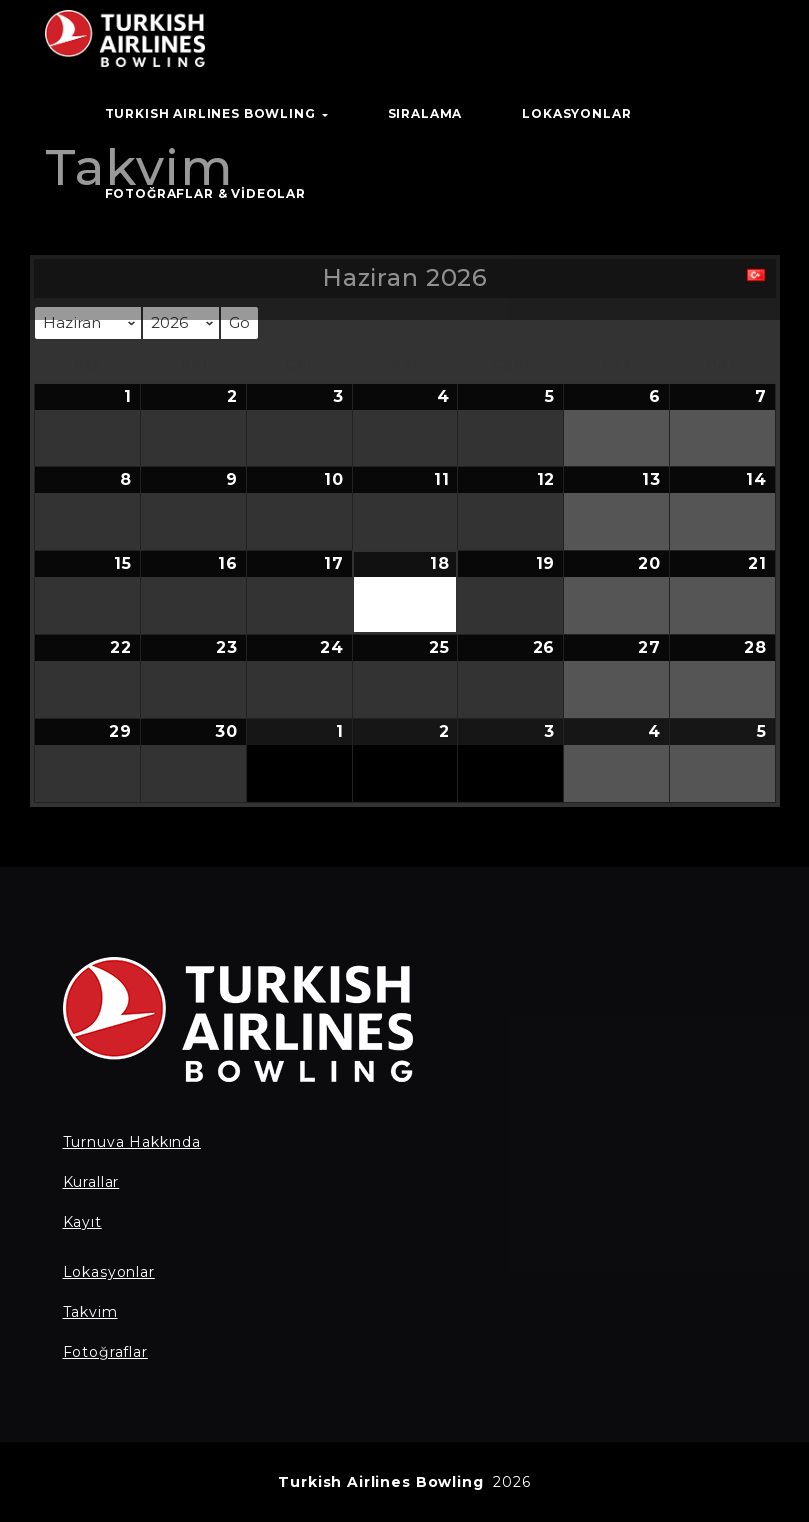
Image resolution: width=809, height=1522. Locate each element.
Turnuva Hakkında (132, 1142)
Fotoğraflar (105, 1352)
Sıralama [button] (425, 113)
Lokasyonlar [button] (576, 113)
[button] (756, 280)
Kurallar (91, 1182)
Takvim (90, 1312)
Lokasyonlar (109, 1272)
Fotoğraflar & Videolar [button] (205, 193)
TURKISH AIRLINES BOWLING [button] (216, 113)
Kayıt (82, 1222)
